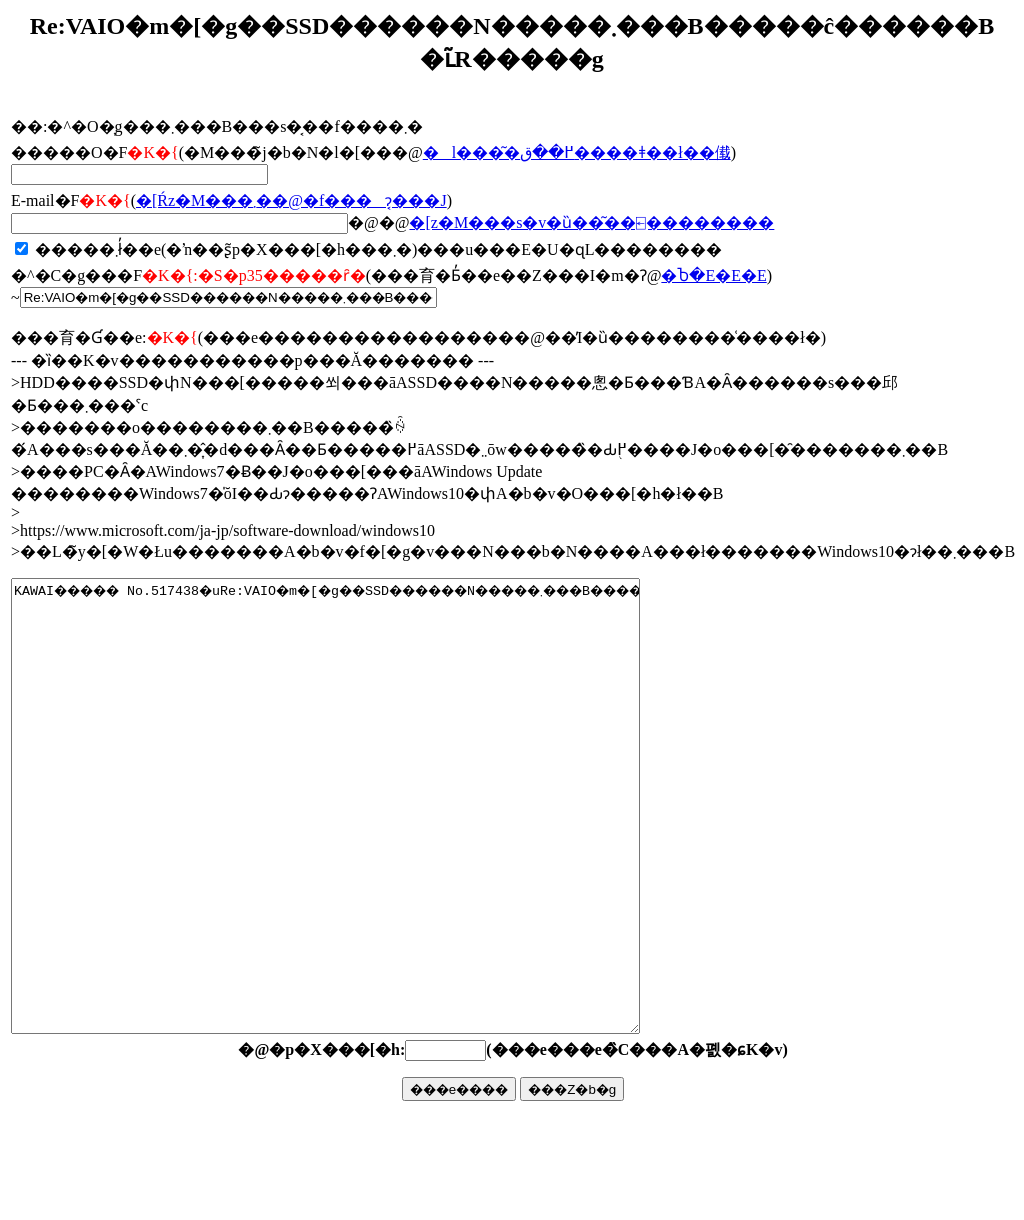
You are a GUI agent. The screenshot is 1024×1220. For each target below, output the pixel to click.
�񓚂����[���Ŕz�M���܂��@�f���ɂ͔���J (291, 200)
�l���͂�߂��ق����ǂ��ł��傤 (577, 152)
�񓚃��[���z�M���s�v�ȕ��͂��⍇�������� (591, 222)
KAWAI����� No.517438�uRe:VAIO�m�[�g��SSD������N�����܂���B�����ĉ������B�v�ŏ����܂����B (363, 851)
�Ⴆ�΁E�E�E (713, 275)
